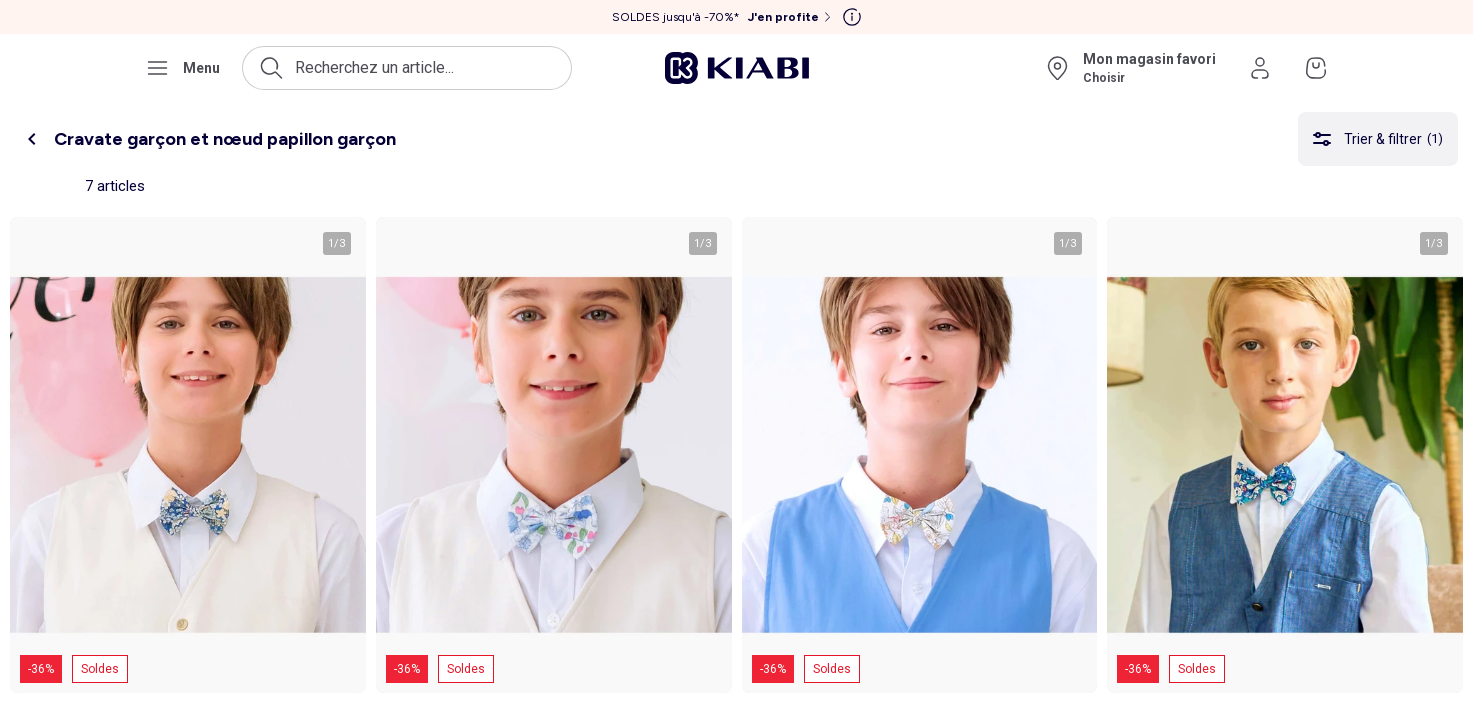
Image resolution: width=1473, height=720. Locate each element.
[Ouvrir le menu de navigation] (182, 68)
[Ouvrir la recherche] (407, 68)
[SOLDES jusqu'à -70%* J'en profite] (723, 17)
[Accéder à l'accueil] (737, 68)
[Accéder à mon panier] (1316, 68)
